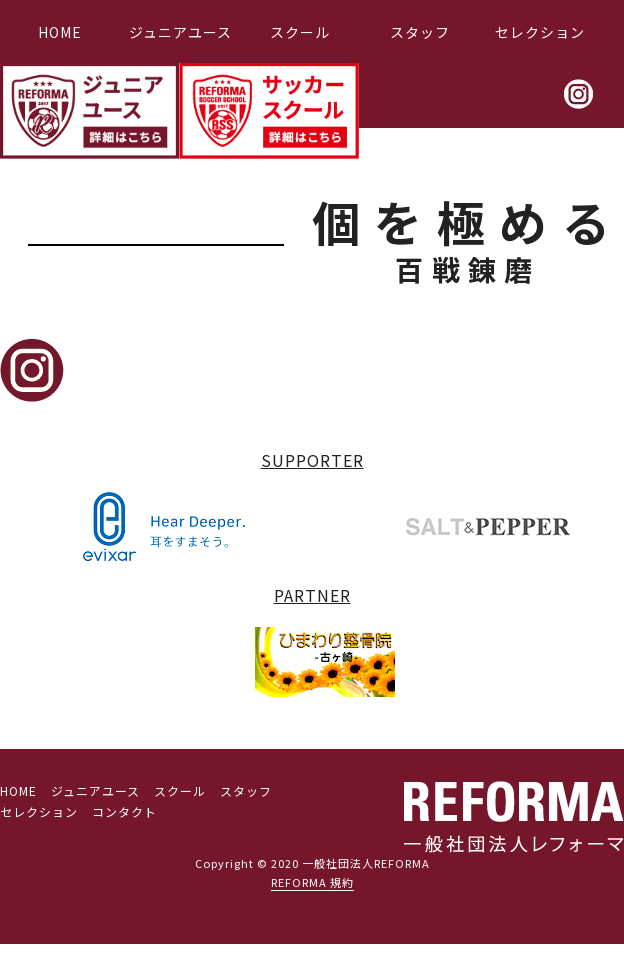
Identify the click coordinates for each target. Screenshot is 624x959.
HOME (60, 32)
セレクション (540, 32)
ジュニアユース (180, 32)
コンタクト (124, 811)
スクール (300, 32)
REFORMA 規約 (312, 882)
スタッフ (420, 32)
